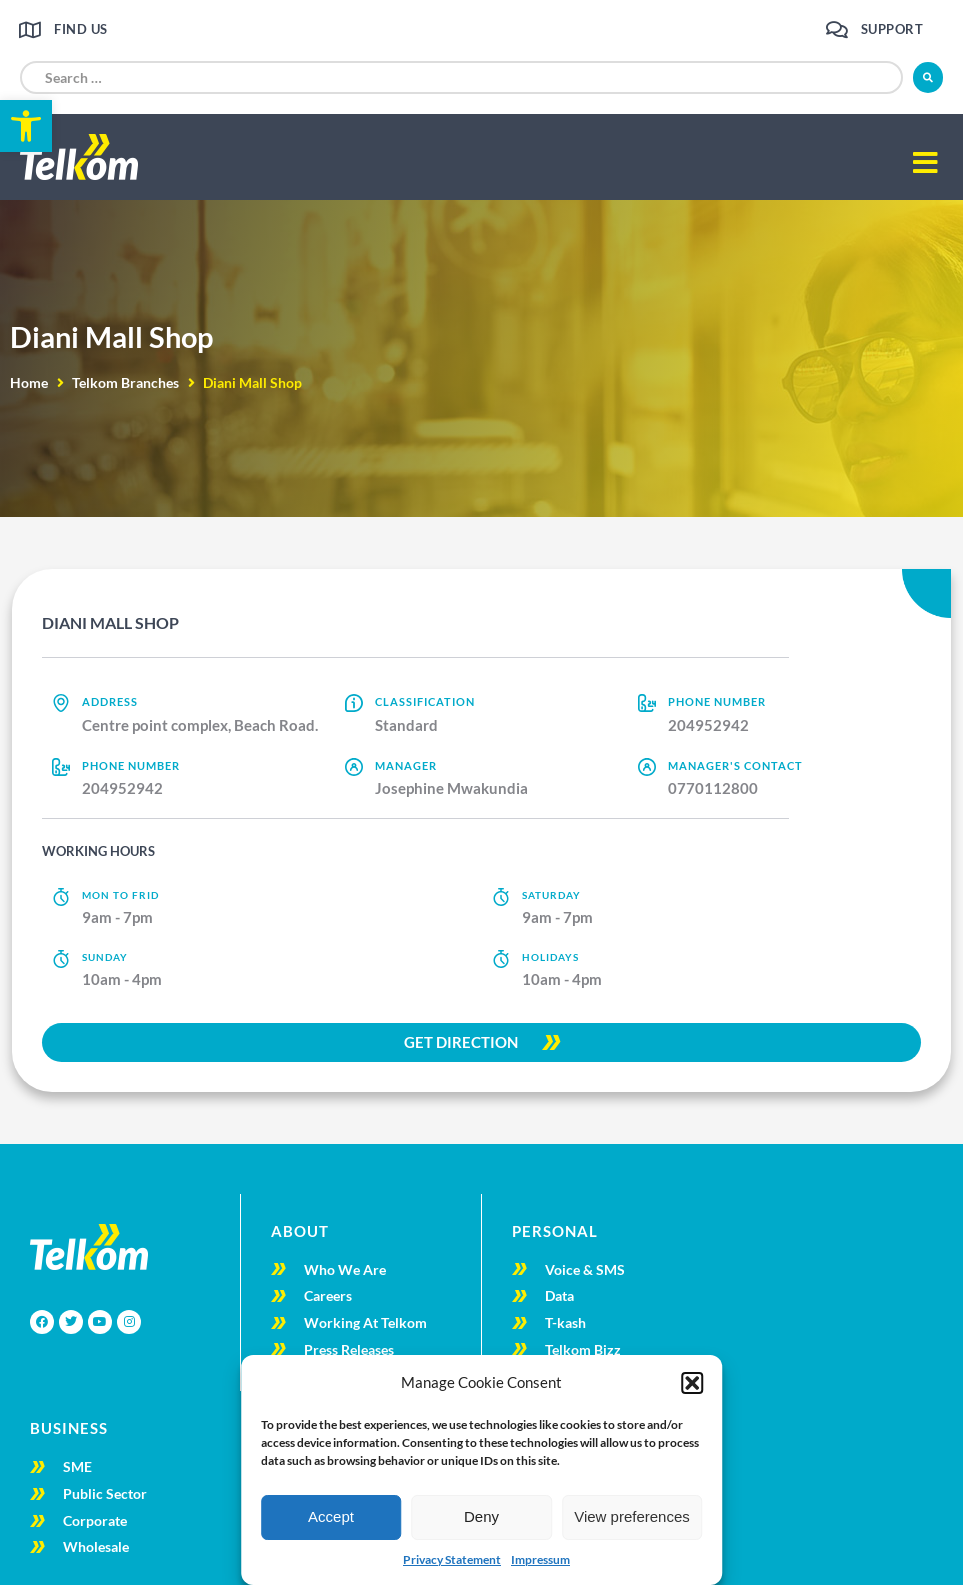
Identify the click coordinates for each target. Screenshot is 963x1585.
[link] (26, 126)
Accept (331, 1516)
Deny (481, 1516)
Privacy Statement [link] (452, 1559)
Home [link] (29, 382)
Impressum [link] (540, 1559)
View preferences (632, 1516)
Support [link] (892, 29)
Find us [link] (81, 29)
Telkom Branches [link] (125, 382)
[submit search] (928, 77)
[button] (692, 1383)
